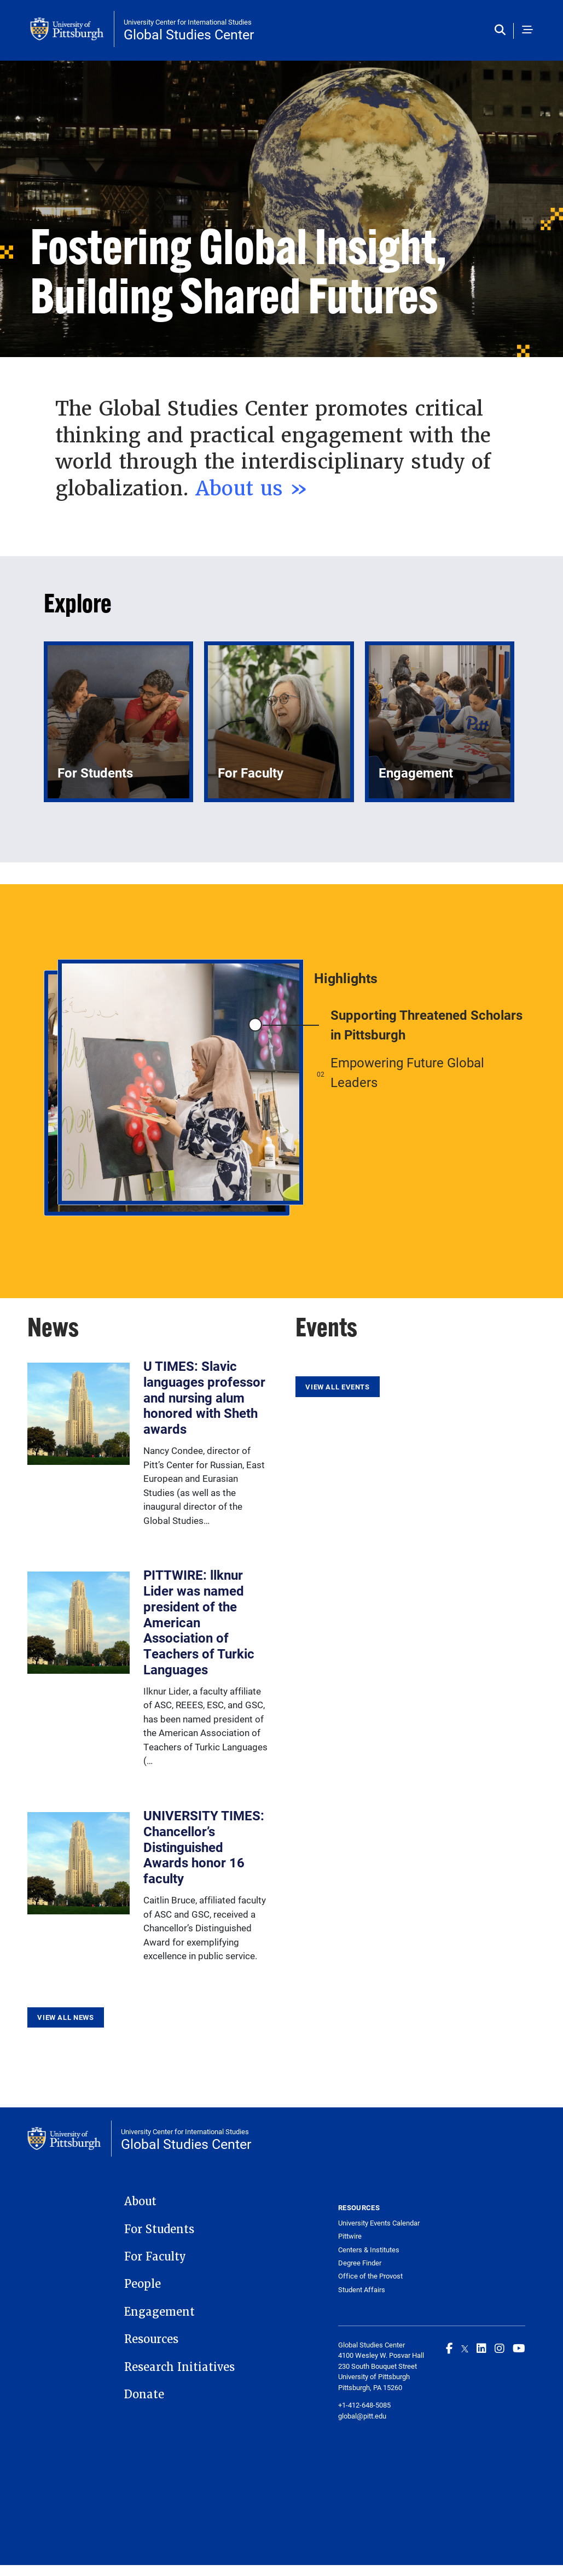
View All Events (337, 1386)
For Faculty (155, 2257)
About (140, 2201)
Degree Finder (359, 2263)
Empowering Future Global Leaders (407, 1072)
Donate (144, 2394)
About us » (252, 488)
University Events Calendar (379, 2223)
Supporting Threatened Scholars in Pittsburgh (426, 1024)
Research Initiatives (179, 2367)
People (142, 2284)
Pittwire (350, 2236)
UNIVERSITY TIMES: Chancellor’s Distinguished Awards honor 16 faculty (203, 1847)
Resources (151, 2339)
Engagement (159, 2312)
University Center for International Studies (188, 21)
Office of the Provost (370, 2276)
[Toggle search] (502, 30)
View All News (65, 2017)
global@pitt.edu (362, 2416)
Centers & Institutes (368, 2249)
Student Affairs (361, 2289)
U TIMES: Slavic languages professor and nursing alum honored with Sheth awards (204, 1397)
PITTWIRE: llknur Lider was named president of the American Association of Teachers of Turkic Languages (198, 1622)
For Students (159, 2229)
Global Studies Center (189, 34)
